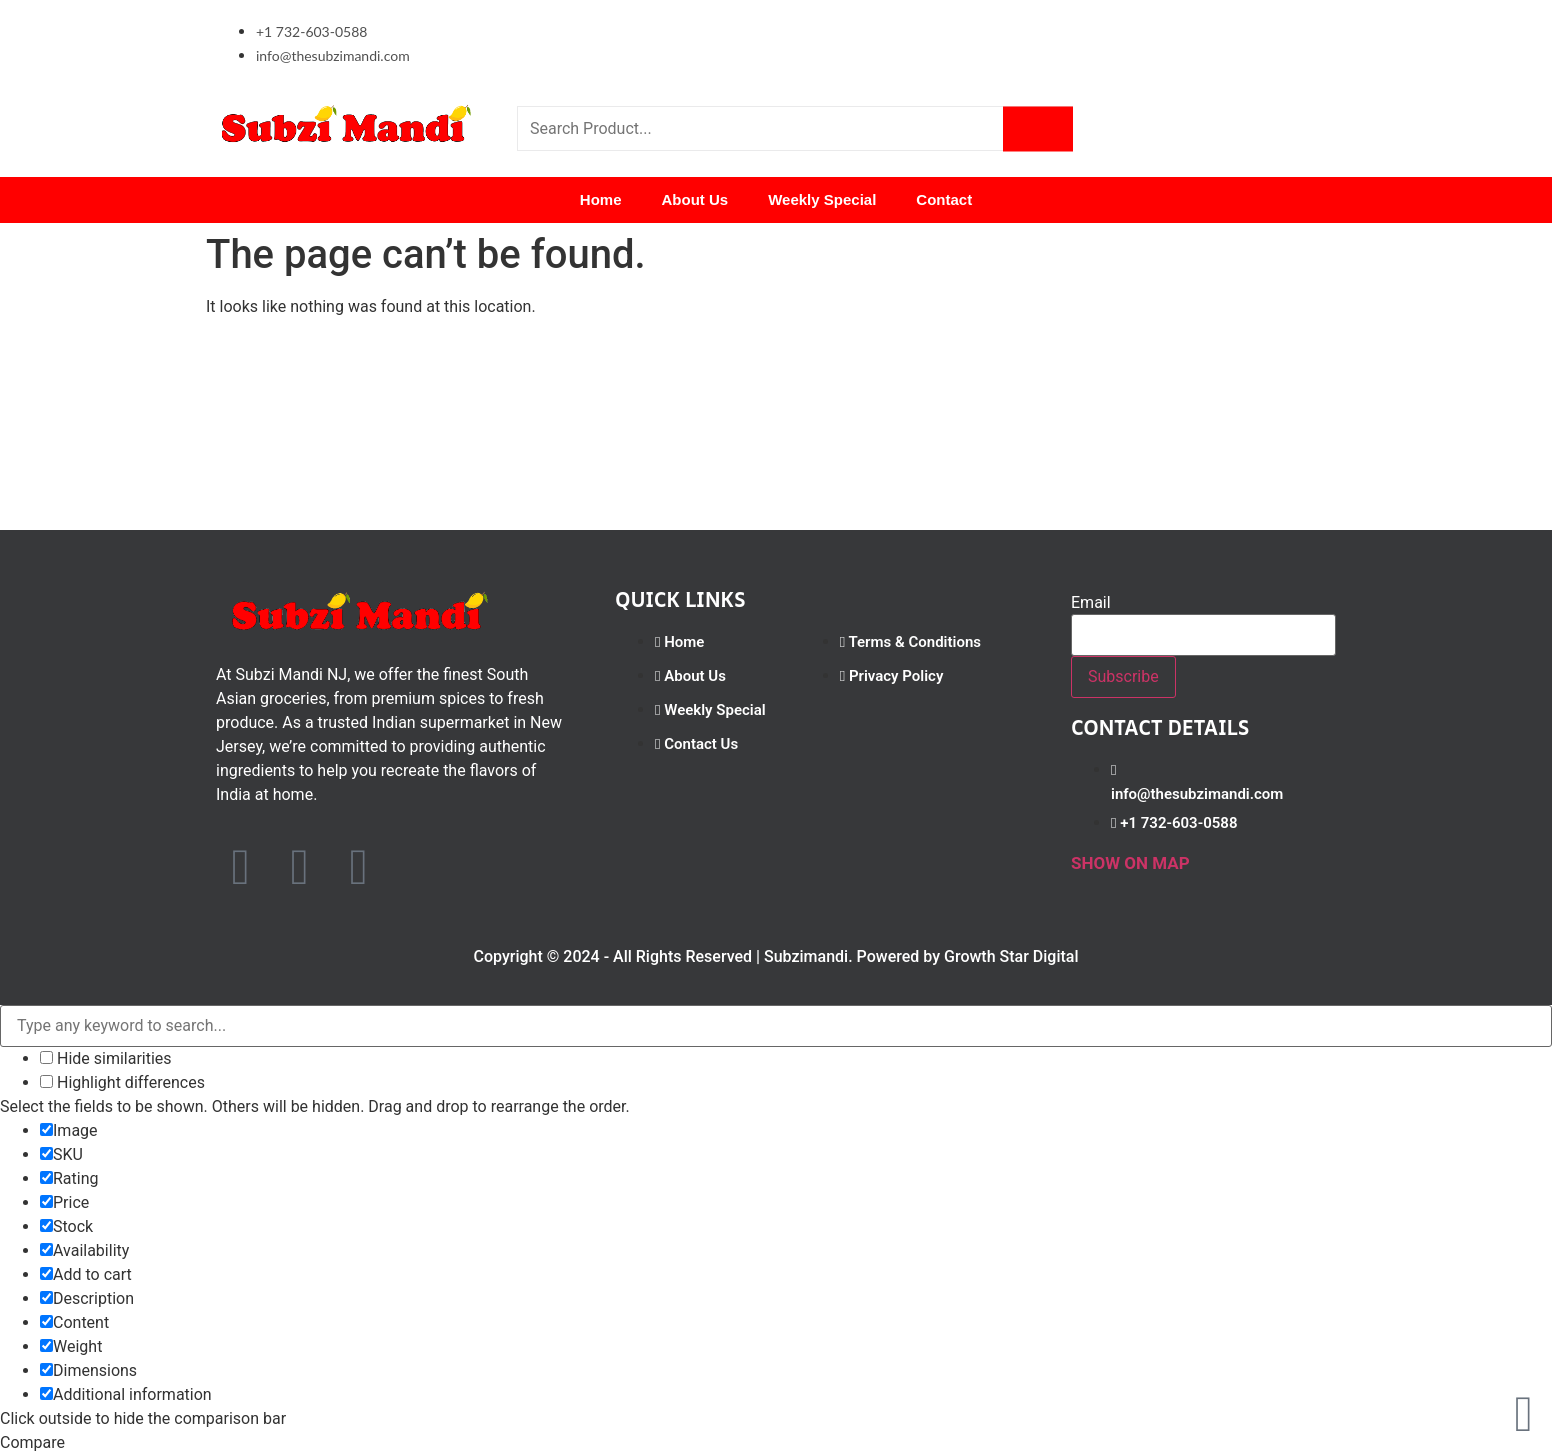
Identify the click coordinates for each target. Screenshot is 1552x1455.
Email (1091, 603)
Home (601, 199)
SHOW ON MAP (1130, 863)
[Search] (1038, 128)
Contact (944, 199)
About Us (695, 199)
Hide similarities (106, 1059)
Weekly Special (822, 199)
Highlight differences (122, 1083)
